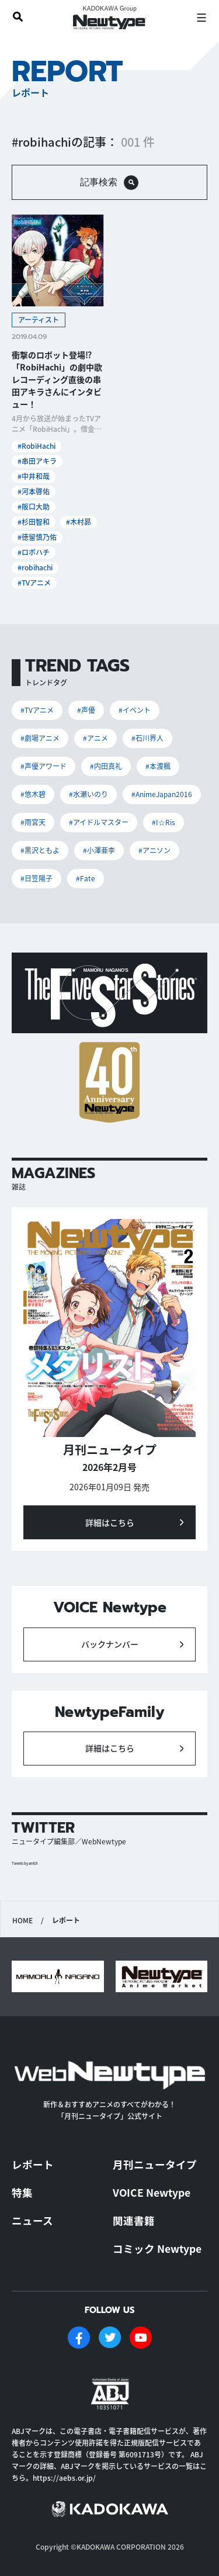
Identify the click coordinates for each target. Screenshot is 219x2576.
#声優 (86, 710)
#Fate (85, 878)
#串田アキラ (37, 461)
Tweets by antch (25, 1863)
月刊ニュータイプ (155, 2164)
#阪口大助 (34, 506)
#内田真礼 (106, 766)
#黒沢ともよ (40, 850)
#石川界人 (147, 738)
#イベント (135, 710)
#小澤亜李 (99, 850)
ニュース (32, 2220)
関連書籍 (134, 2220)
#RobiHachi (36, 446)
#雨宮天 (33, 822)
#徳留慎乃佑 (37, 537)
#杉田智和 (34, 522)
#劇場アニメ (40, 738)
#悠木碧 (33, 794)
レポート (33, 2164)
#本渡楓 (158, 766)
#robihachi (35, 567)
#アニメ (95, 738)
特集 (22, 2192)
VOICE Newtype (151, 2192)
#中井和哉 (34, 476)
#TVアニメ (34, 582)
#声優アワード (43, 766)
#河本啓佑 (34, 491)
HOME (22, 1920)
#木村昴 (78, 522)
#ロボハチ (34, 552)
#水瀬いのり (88, 794)
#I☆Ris (163, 822)
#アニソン (154, 850)
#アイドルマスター (98, 822)
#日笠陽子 (36, 878)
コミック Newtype (157, 2248)
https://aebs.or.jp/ (64, 2477)
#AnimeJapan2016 (161, 794)
